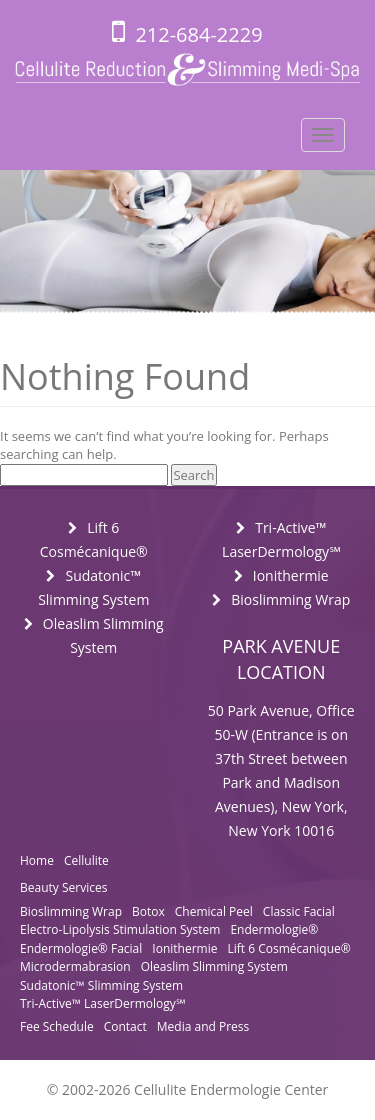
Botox (148, 911)
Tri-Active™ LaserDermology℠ (102, 1003)
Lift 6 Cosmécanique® (288, 948)
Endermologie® (274, 929)
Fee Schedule (57, 1026)
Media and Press (203, 1026)
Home (37, 860)
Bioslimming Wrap (290, 599)
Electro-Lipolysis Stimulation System (120, 929)
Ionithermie (291, 575)
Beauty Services (63, 887)
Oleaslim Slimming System (214, 966)
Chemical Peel (214, 911)
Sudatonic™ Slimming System (101, 985)
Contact (125, 1026)
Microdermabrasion (75, 966)
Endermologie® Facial (81, 948)
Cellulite (86, 860)
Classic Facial (299, 911)
